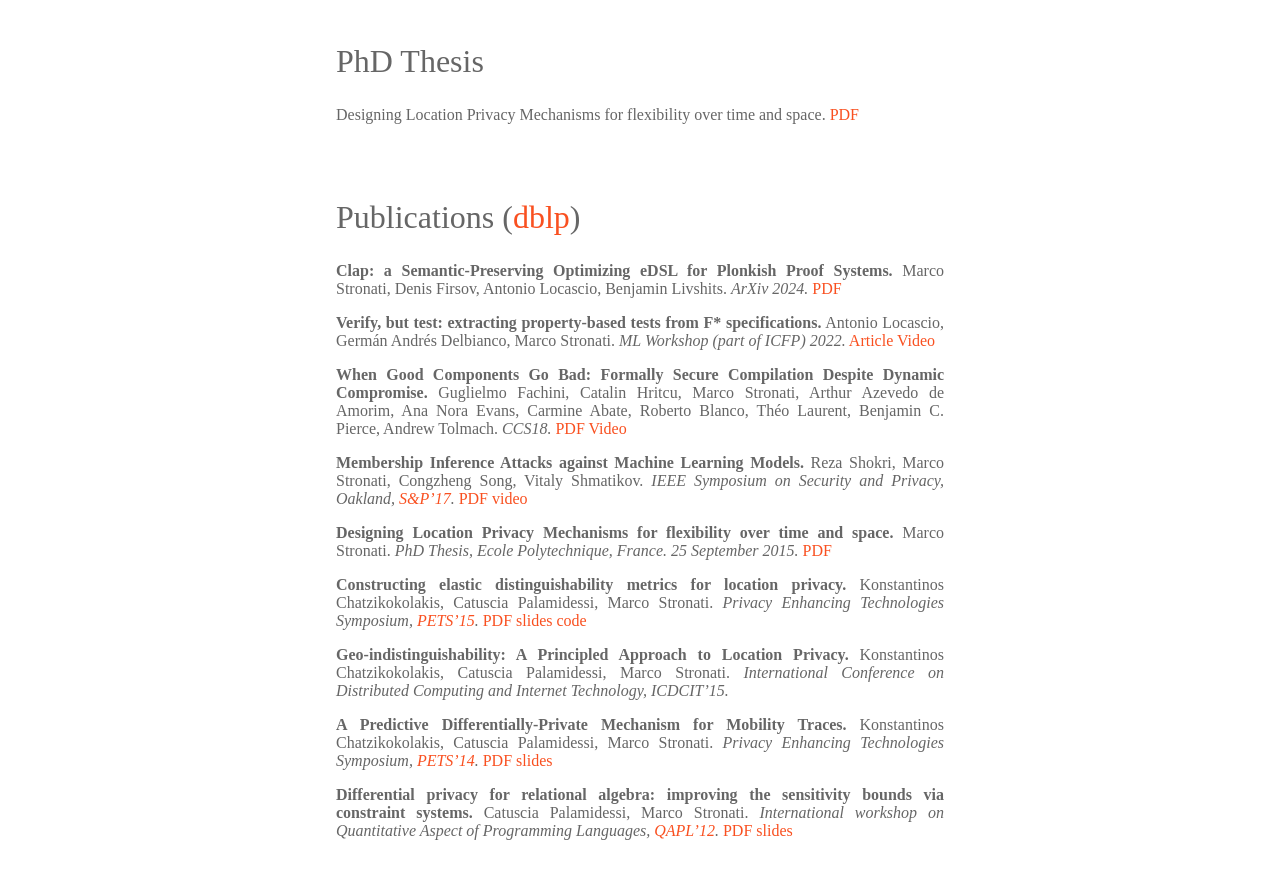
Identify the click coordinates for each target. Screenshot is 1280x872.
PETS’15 (446, 620)
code (571, 620)
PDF (844, 114)
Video (916, 340)
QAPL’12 (684, 830)
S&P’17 (425, 498)
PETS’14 (446, 760)
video (510, 498)
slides (534, 620)
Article (871, 340)
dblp (541, 217)
